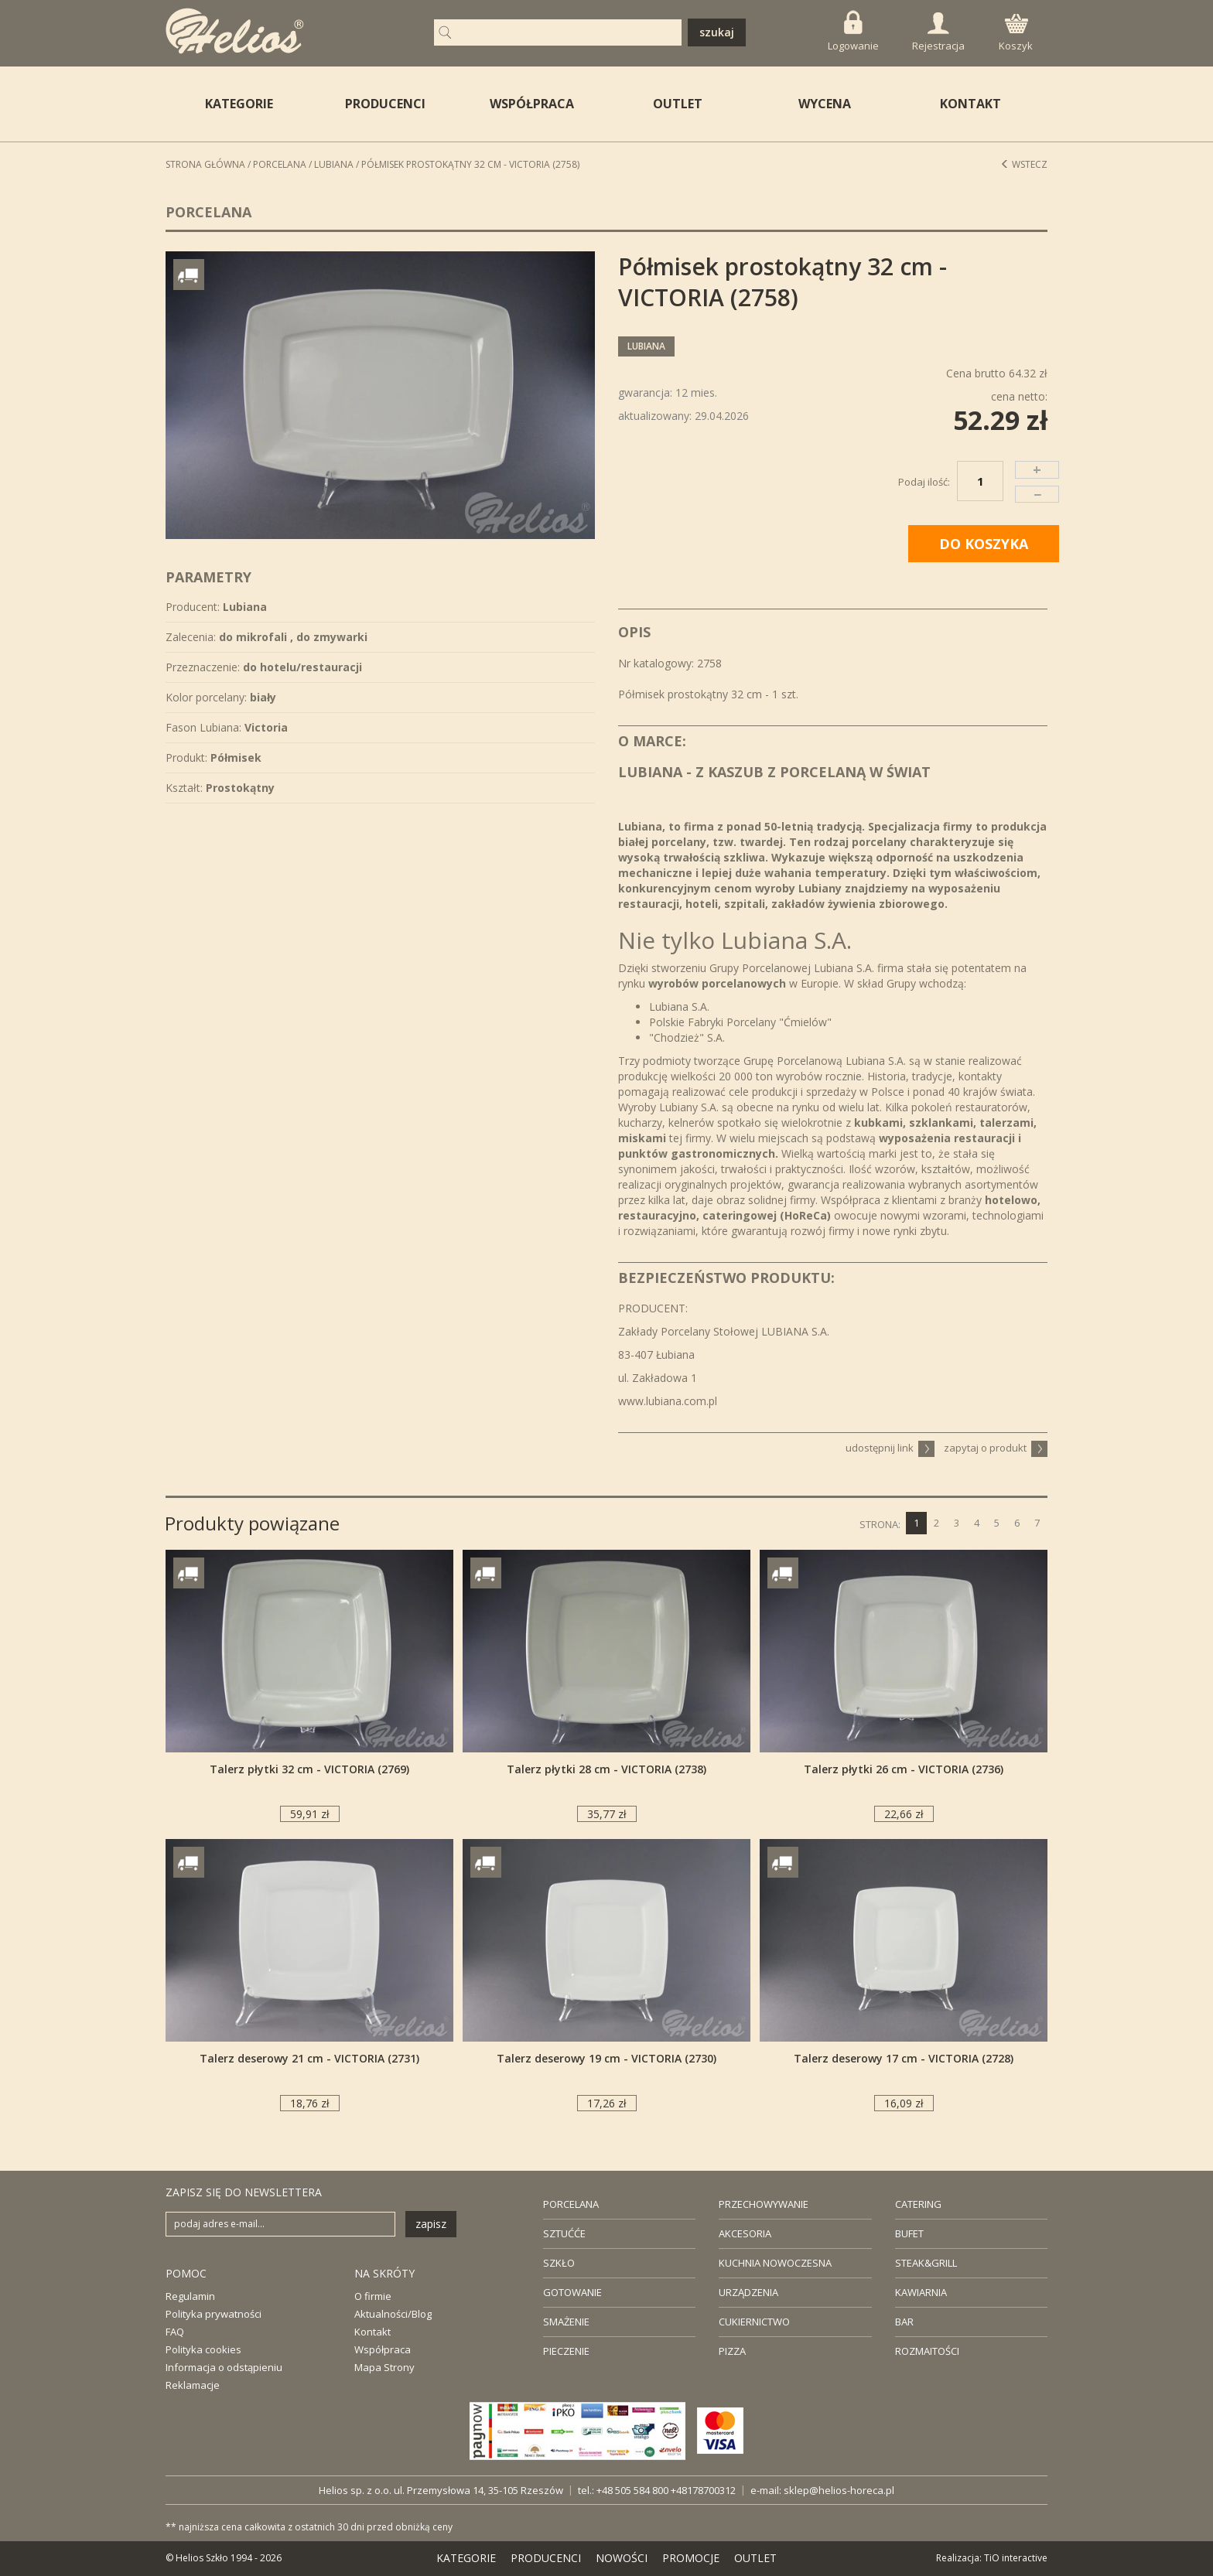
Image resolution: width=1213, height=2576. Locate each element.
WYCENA (824, 103)
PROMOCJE (690, 2557)
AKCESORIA (745, 2233)
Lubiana (334, 164)
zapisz (430, 2223)
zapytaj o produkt (995, 1448)
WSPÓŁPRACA (532, 103)
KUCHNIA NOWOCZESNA (775, 2263)
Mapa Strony (384, 2367)
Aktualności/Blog (393, 2314)
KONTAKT (970, 103)
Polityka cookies (203, 2349)
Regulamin (190, 2296)
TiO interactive (1015, 2557)
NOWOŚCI (622, 2557)
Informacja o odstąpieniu (224, 2367)
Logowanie (853, 31)
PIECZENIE (566, 2351)
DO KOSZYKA (983, 543)
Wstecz (1023, 164)
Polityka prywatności (213, 2314)
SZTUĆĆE (564, 2233)
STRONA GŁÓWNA (205, 164)
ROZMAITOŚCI (927, 2351)
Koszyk (1016, 33)
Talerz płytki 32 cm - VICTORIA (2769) (309, 1769)
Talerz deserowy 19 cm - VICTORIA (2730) (606, 2058)
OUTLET (677, 103)
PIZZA (732, 2351)
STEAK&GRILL (926, 2263)
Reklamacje (193, 2385)
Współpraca (382, 2349)
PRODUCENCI (385, 103)
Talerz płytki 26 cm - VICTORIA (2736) (903, 1769)
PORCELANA (571, 2204)
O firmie (372, 2296)
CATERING (918, 2204)
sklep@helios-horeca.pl (839, 2490)
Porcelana (279, 164)
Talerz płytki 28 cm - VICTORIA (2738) (606, 1769)
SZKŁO (559, 2263)
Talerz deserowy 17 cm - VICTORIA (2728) (903, 2058)
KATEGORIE (466, 2557)
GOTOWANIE (572, 2292)
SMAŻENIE (566, 2322)
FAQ (175, 2332)
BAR (904, 2322)
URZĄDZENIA (748, 2292)
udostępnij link (890, 1448)
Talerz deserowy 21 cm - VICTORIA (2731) (309, 2058)
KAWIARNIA (921, 2292)
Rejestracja (938, 32)
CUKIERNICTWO (754, 2322)
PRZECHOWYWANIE (763, 2204)
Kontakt (372, 2332)
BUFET (909, 2233)
